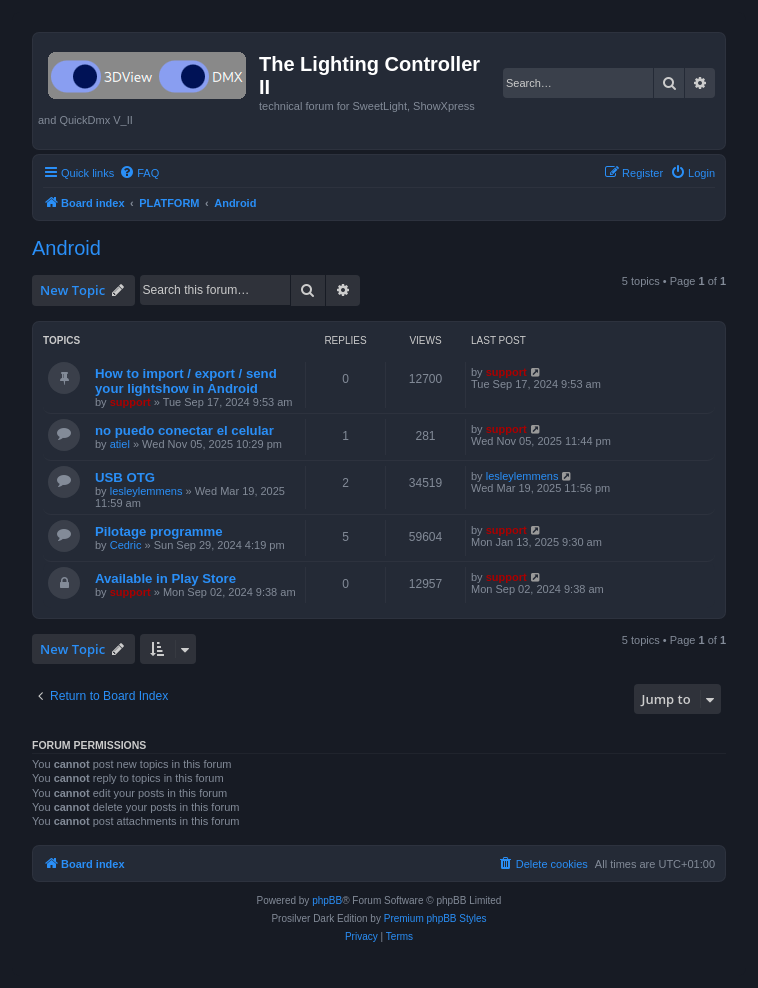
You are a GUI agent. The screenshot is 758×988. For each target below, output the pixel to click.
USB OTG (125, 477)
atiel (120, 444)
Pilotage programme (159, 531)
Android (66, 248)
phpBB (327, 900)
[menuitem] (139, 173)
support (130, 402)
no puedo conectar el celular (184, 430)
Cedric (126, 545)
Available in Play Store (165, 578)
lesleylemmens (146, 491)
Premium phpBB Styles (435, 918)
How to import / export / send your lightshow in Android (186, 381)
